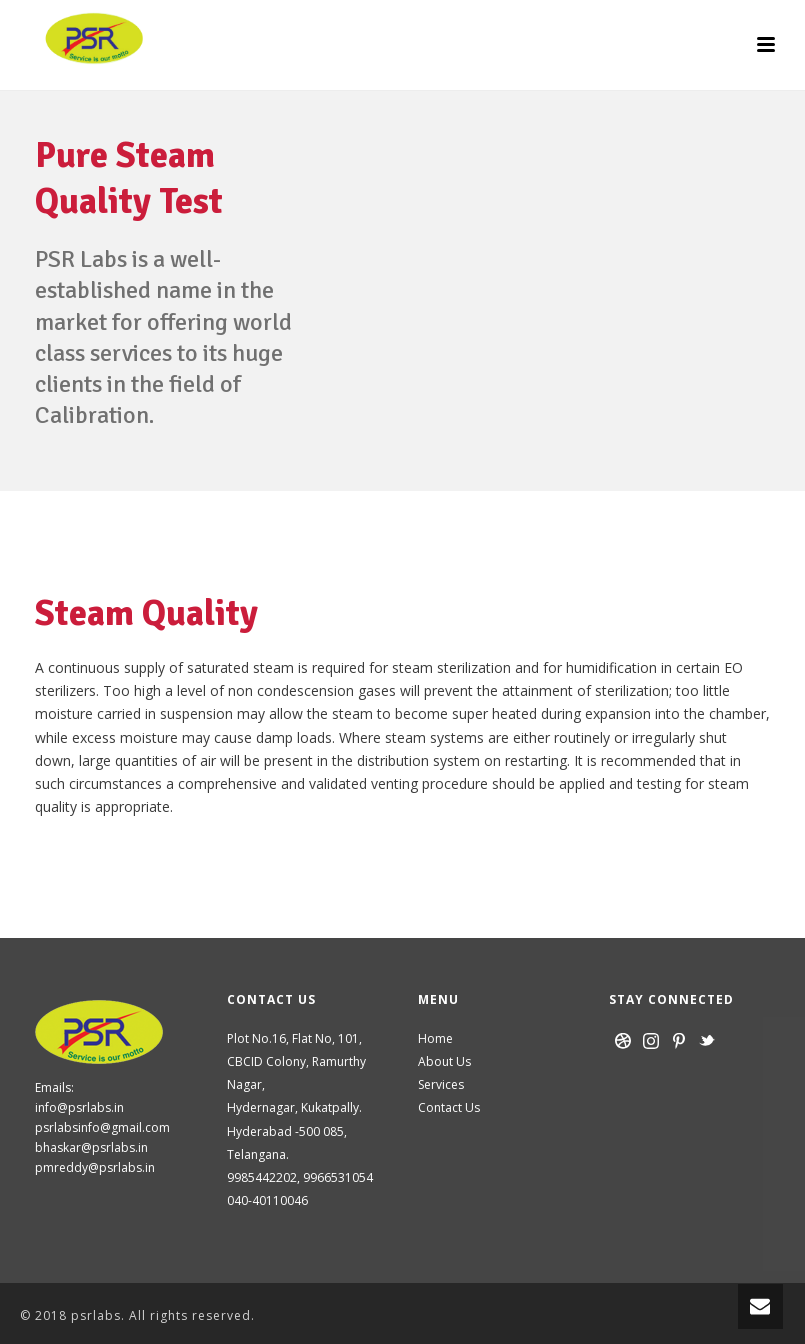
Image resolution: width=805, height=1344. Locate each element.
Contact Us (449, 1107)
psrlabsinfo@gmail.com (102, 1127)
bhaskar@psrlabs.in (91, 1147)
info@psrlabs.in (79, 1107)
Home (435, 1038)
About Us (444, 1061)
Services (441, 1084)
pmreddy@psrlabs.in (95, 1167)
